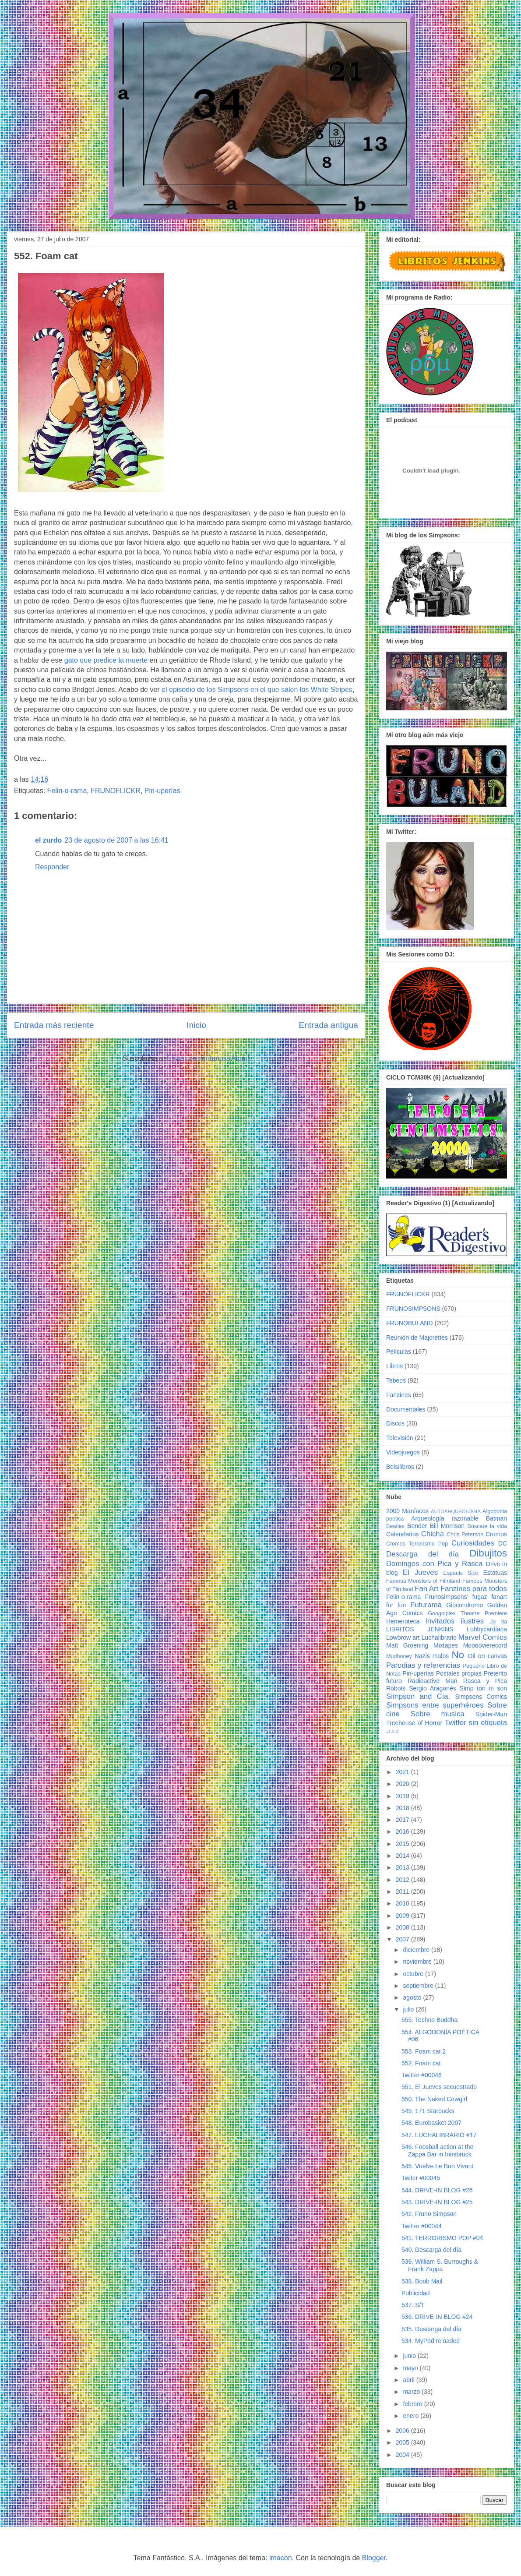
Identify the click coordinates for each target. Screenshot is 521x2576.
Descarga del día (422, 1554)
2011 (403, 1891)
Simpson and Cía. (418, 1696)
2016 (403, 1831)
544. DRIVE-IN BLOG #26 (437, 2190)
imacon (280, 2558)
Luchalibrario (439, 1637)
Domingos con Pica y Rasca (434, 1564)
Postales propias (459, 1673)
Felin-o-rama (67, 790)
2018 (403, 1807)
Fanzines (398, 1394)
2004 (403, 2454)
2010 (403, 1903)
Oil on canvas (487, 1655)
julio (409, 2009)
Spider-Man (491, 1714)
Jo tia (498, 1622)
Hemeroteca (402, 1621)
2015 (403, 1843)
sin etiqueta (488, 1723)
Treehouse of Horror (414, 1722)
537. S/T (413, 2304)
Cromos (496, 1534)
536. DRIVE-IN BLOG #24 (437, 2316)
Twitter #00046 (421, 2074)
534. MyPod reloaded (430, 2340)
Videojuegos (403, 1452)
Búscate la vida (487, 1526)
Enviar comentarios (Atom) (208, 1058)
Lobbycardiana (487, 1629)
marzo (412, 2391)
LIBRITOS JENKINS (419, 1629)
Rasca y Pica (485, 1680)
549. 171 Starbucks (427, 2110)
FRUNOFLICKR (116, 790)
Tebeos (396, 1380)
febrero (413, 2403)
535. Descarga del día (431, 2329)
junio (410, 2355)
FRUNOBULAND (409, 1323)
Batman (496, 1518)
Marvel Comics (482, 1637)
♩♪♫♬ (392, 1731)
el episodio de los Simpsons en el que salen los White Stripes (257, 689)
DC (502, 1543)
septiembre (419, 1985)
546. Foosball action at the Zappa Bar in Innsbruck (437, 2150)
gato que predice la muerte (106, 660)
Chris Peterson (465, 1534)
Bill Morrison (447, 1525)
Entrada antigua (328, 1025)
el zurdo (48, 840)
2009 (403, 1915)
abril (409, 2379)
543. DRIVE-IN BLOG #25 (437, 2201)
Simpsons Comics (481, 1696)
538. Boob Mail (421, 2281)
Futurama (426, 1605)
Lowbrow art (402, 1637)
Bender (417, 1525)
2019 (403, 1796)
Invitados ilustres (454, 1621)
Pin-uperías (162, 790)
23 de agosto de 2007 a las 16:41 (116, 840)
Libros (394, 1365)
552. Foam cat (421, 2063)
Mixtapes (445, 1645)
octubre (414, 1973)
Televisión (399, 1437)
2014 (403, 1855)
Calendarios (402, 1534)
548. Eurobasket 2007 (431, 2122)
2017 (403, 1819)
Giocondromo (464, 1605)
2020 (403, 1783)
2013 (403, 1867)
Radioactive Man (433, 1680)
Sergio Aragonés (432, 1688)
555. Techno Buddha (429, 2019)
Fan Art (426, 1588)
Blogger (374, 2558)
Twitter (455, 1723)
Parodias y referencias (423, 1665)
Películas (398, 1351)
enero (411, 2415)
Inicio (196, 1025)
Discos (395, 1423)
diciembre (417, 1949)
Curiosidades (472, 1543)
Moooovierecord (485, 1645)
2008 (403, 1927)
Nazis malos (432, 1655)
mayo (411, 2367)
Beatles (395, 1526)
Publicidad (415, 2293)
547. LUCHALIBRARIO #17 (438, 2134)
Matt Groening (407, 1645)
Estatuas (495, 1572)
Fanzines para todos (473, 1588)
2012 (403, 1879)
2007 (403, 1939)
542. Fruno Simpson (429, 2213)
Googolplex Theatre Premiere (467, 1613)
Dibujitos (488, 1553)
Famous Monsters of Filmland (423, 1581)
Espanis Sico (460, 1573)
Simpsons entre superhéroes (435, 1705)
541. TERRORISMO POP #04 (442, 2237)
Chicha (432, 1534)
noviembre (418, 1961)
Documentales (406, 1409)
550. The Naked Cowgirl (434, 2099)
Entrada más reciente (54, 1025)
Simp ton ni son (483, 1688)
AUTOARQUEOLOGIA (456, 1511)
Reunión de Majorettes (417, 1337)
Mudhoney (399, 1656)
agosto (413, 1997)
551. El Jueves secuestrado (439, 2086)
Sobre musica (438, 1714)
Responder (52, 867)
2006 (403, 2430)
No (457, 1654)
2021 (403, 1771)
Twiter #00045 (420, 2177)
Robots (395, 1688)
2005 (403, 2442)
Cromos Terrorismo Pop (417, 1544)
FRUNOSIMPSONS (413, 1308)
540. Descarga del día (431, 2249)
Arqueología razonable (445, 1518)
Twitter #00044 (421, 2226)
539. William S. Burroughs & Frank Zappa (439, 2265)
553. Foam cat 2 (423, 2051)
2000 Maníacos (407, 1510)
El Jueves (420, 1572)
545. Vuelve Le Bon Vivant (437, 2166)
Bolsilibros (400, 1466)
